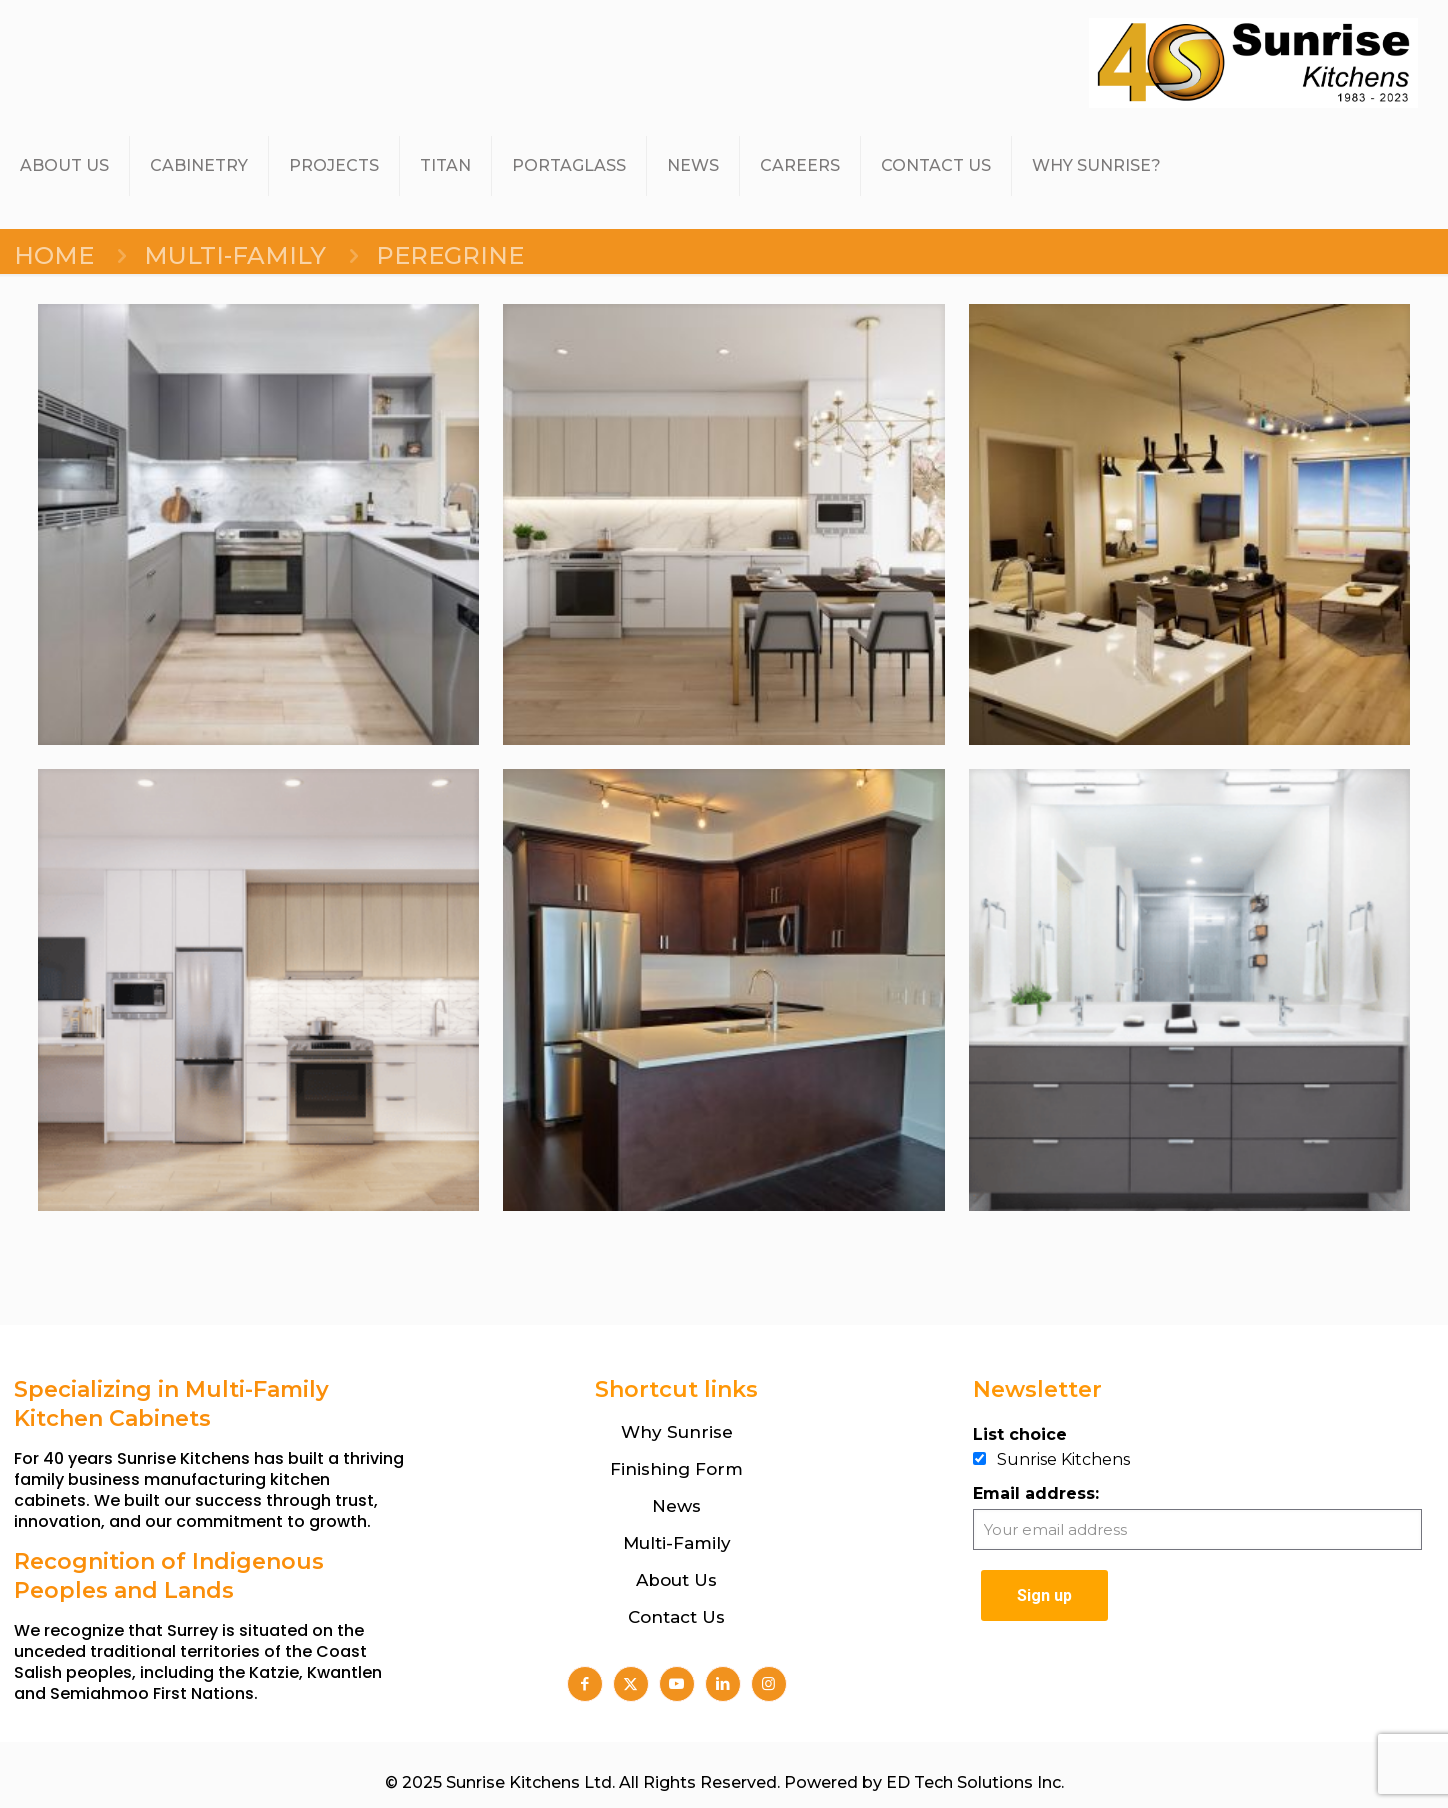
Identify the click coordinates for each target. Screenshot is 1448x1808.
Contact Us (676, 1617)
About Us (676, 1580)
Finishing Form (676, 1469)
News (676, 1506)
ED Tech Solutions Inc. (975, 1782)
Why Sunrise (677, 1432)
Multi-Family (677, 1543)
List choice (1020, 1434)
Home (54, 255)
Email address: (1036, 1493)
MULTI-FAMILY (235, 255)
